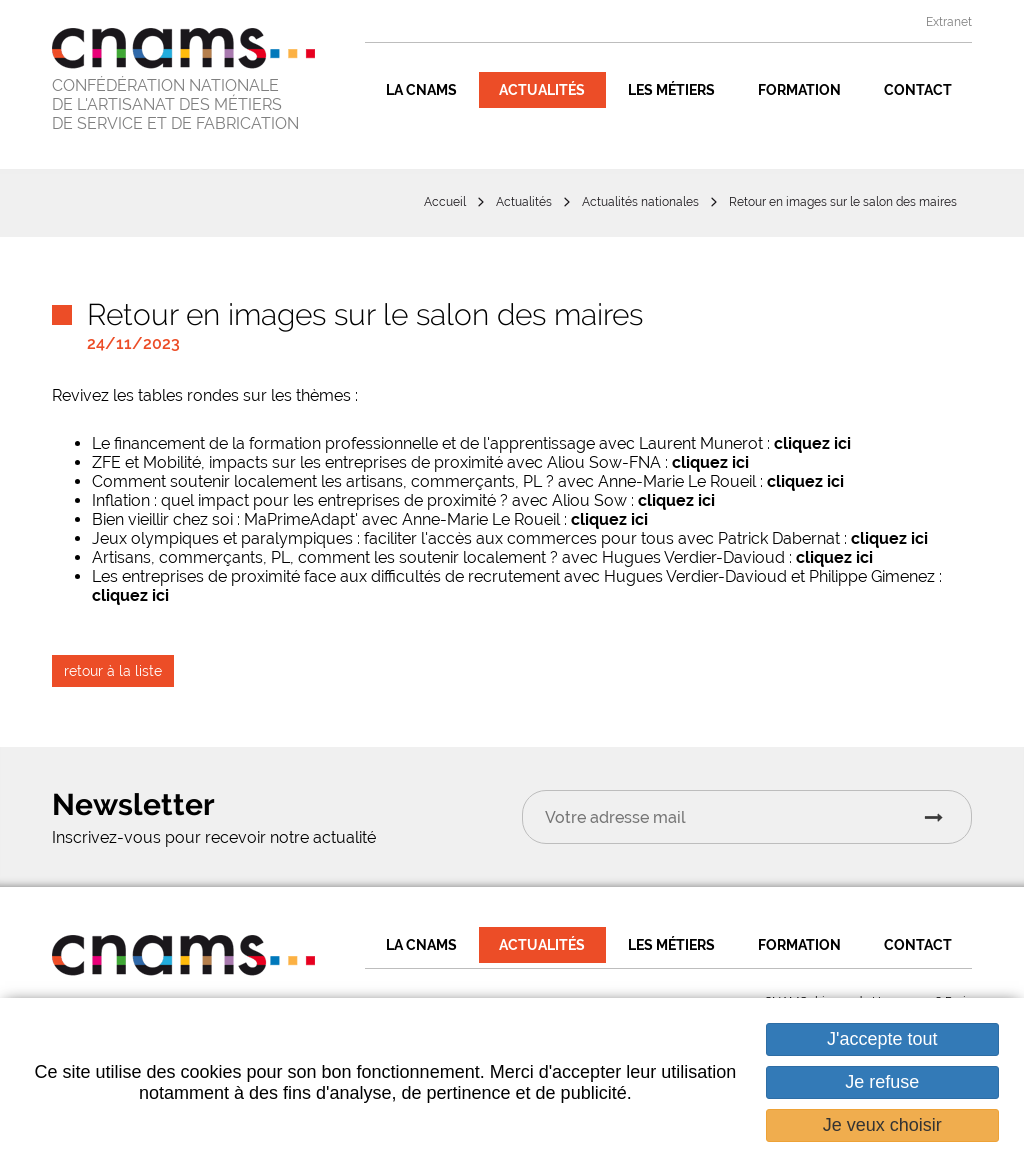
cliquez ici (812, 443)
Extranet (949, 22)
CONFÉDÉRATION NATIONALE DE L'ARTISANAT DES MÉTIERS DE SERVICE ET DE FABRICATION (175, 104)
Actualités (542, 90)
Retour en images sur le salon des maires (843, 202)
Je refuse (882, 1082)
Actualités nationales (640, 202)
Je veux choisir (882, 1125)
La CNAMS (421, 90)
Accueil (445, 202)
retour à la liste (113, 671)
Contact (918, 90)
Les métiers (671, 90)
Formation (799, 90)
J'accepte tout (882, 1039)
